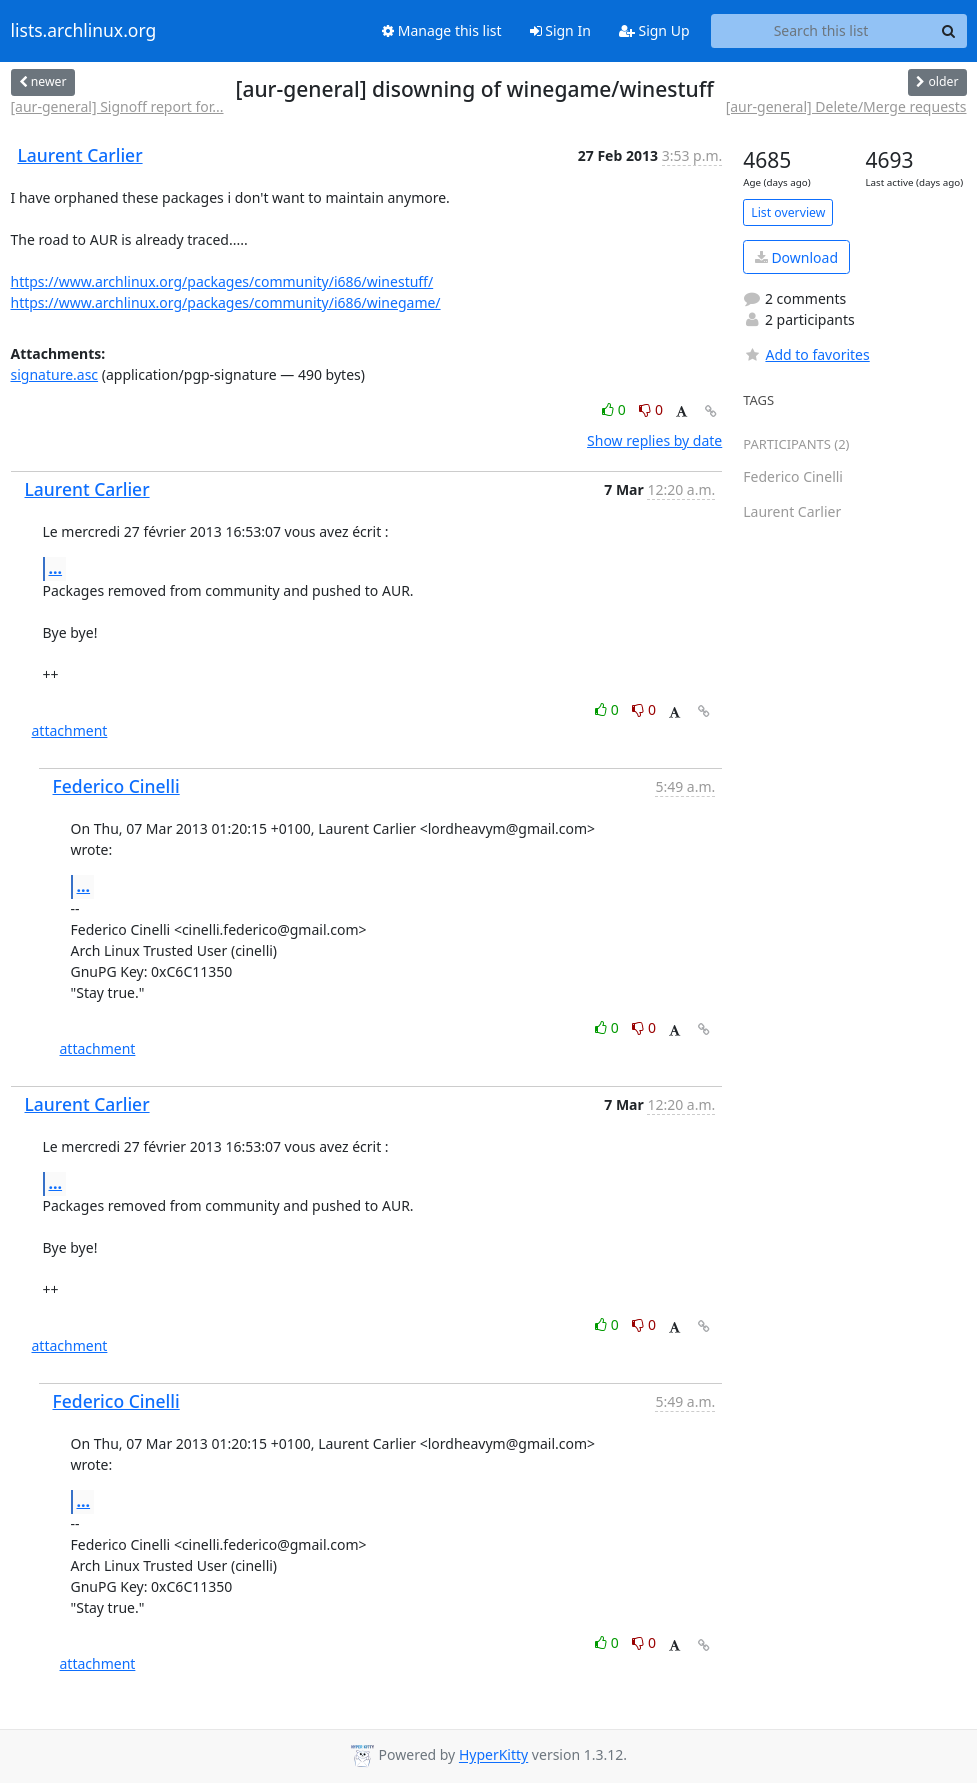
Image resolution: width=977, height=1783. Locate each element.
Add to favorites (806, 354)
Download (796, 257)
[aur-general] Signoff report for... (117, 106)
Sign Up (654, 30)
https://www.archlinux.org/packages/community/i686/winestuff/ (222, 281)
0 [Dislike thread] (651, 409)
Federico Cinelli (116, 786)
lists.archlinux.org (84, 31)
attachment (70, 730)
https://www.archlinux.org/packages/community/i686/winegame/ (226, 302)
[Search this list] (821, 31)
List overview (788, 212)
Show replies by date (654, 440)
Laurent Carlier (80, 155)
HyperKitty (493, 1755)
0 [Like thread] (615, 409)
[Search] (949, 31)
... (56, 568)
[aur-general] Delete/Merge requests (846, 106)
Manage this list (442, 30)
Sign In (560, 30)
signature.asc (55, 374)
